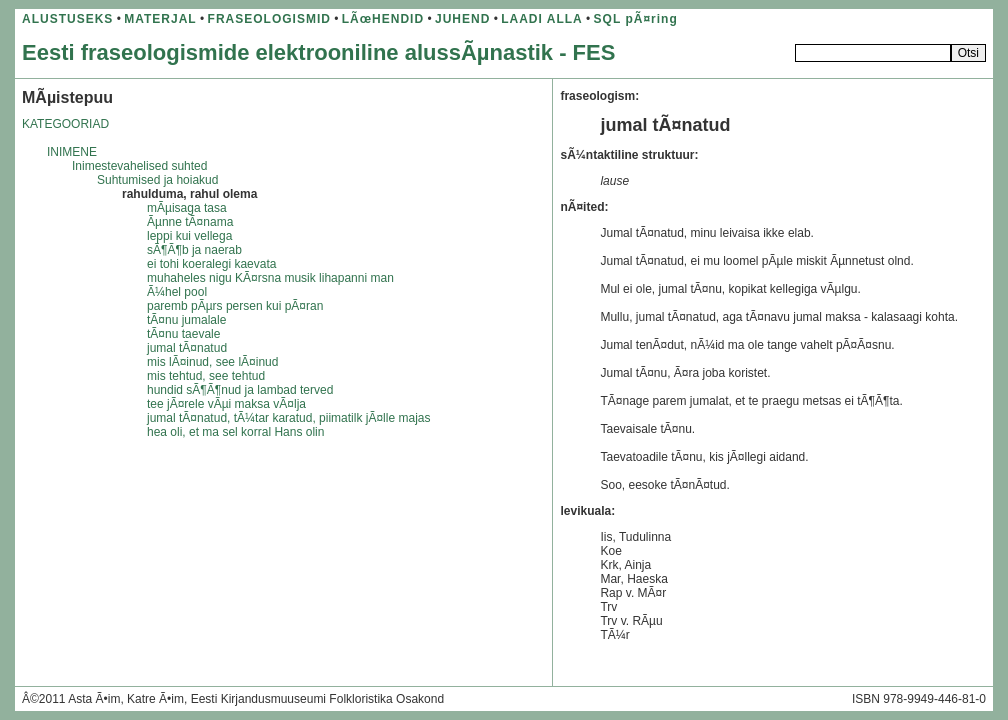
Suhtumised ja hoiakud (157, 180)
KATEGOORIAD (65, 124)
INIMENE (72, 152)
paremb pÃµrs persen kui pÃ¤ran (235, 306)
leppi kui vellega (189, 236)
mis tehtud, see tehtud (206, 376)
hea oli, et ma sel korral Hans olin (235, 432)
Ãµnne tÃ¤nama (190, 222)
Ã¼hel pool (177, 292)
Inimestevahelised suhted (139, 166)
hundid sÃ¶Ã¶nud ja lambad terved (240, 390)
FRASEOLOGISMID (269, 19)
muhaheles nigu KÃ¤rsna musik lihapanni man (270, 278)
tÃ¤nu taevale (183, 334)
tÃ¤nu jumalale (186, 320)
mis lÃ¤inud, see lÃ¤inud (212, 362)
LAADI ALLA (542, 19)
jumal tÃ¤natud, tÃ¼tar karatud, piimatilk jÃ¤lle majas (288, 418)
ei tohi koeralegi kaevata (211, 264)
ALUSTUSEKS (67, 19)
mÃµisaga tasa (187, 208)
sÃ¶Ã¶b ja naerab (194, 250)
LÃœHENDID (383, 19)
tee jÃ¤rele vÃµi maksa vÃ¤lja (226, 404)
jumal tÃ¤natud (187, 348)
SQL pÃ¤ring (636, 19)
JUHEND (462, 19)
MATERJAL (160, 19)
